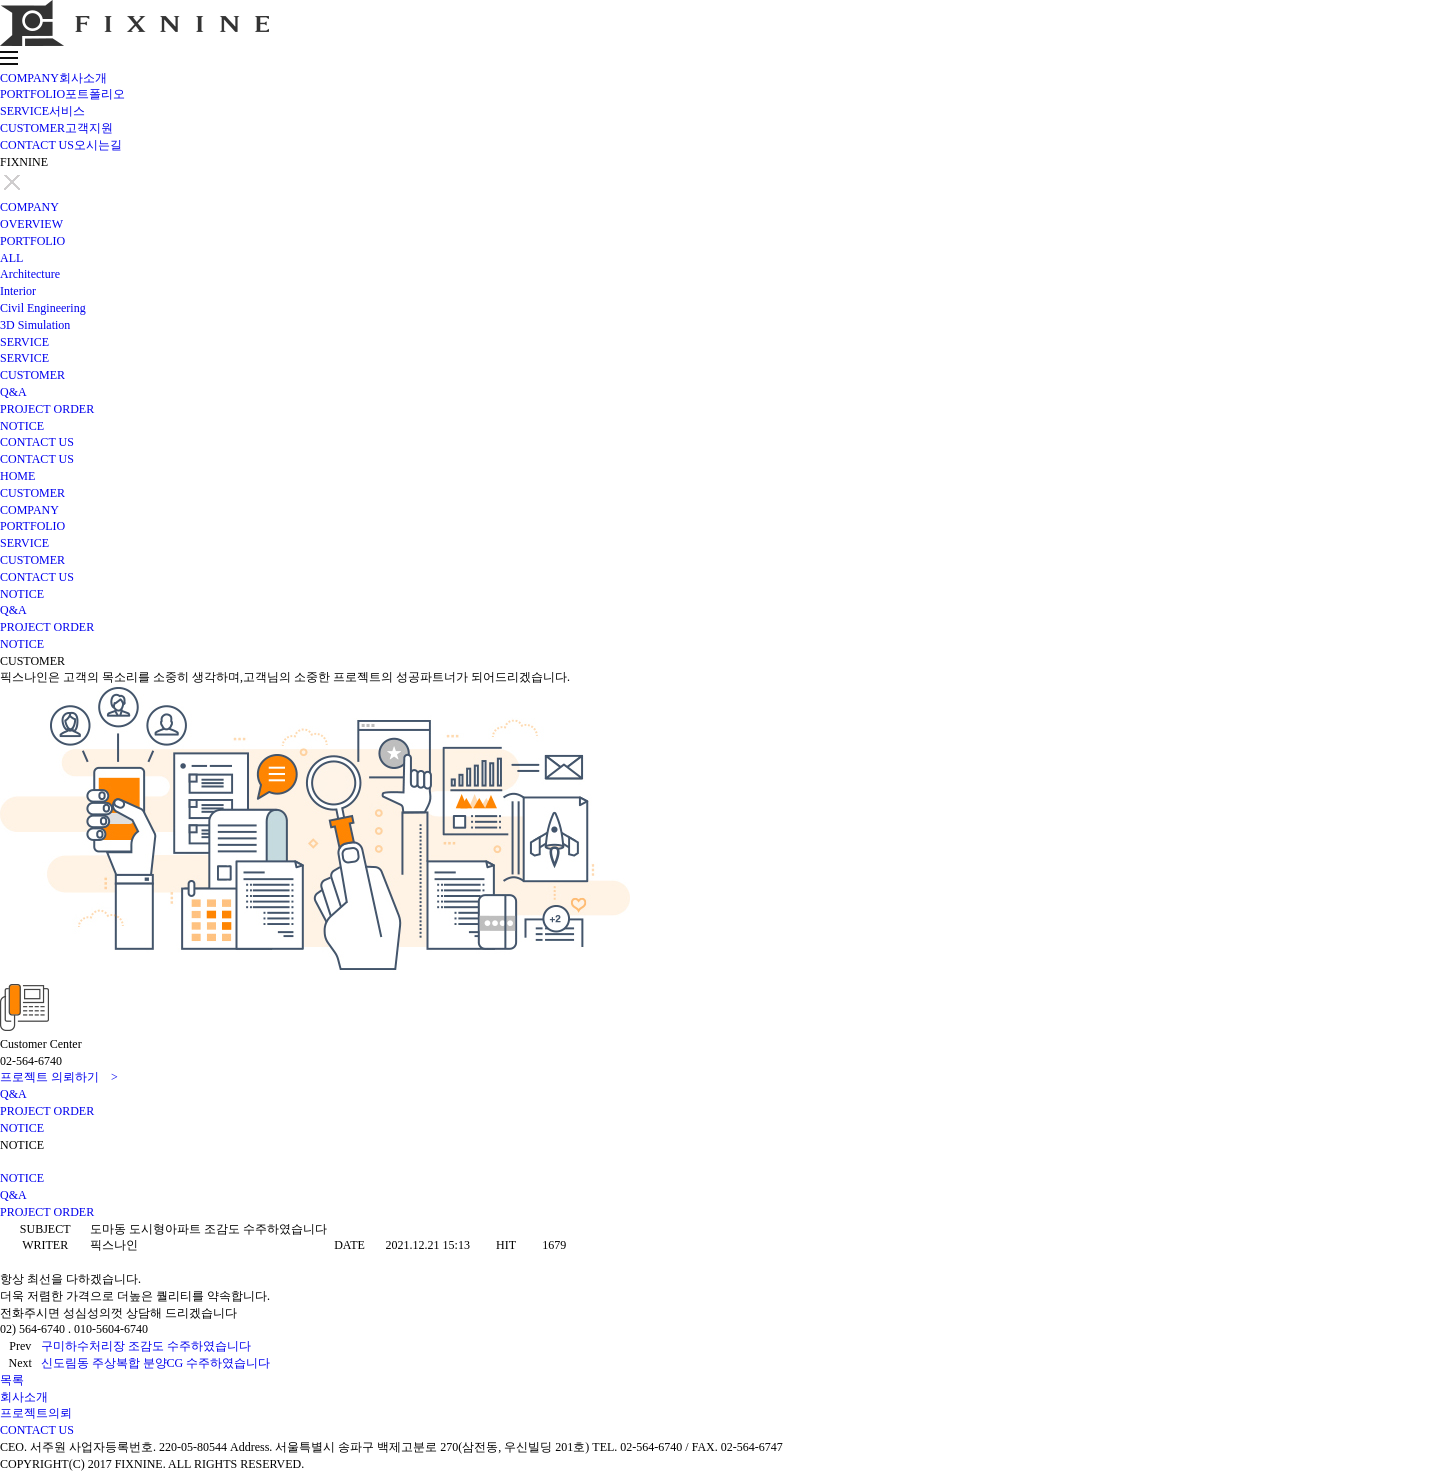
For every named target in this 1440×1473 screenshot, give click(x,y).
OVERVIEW (31, 224)
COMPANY (53, 78)
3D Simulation (35, 325)
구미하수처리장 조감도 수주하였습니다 (146, 1346)
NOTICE (22, 426)
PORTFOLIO (62, 94)
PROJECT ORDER (47, 409)
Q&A (13, 392)
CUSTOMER (56, 128)
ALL (11, 258)
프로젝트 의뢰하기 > (59, 1077)
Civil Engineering (43, 308)
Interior (18, 291)
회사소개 (24, 1397)
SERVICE (42, 111)
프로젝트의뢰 (36, 1413)
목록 (12, 1380)
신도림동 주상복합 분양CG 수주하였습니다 (156, 1363)
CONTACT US (61, 145)
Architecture (30, 274)
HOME (17, 476)
